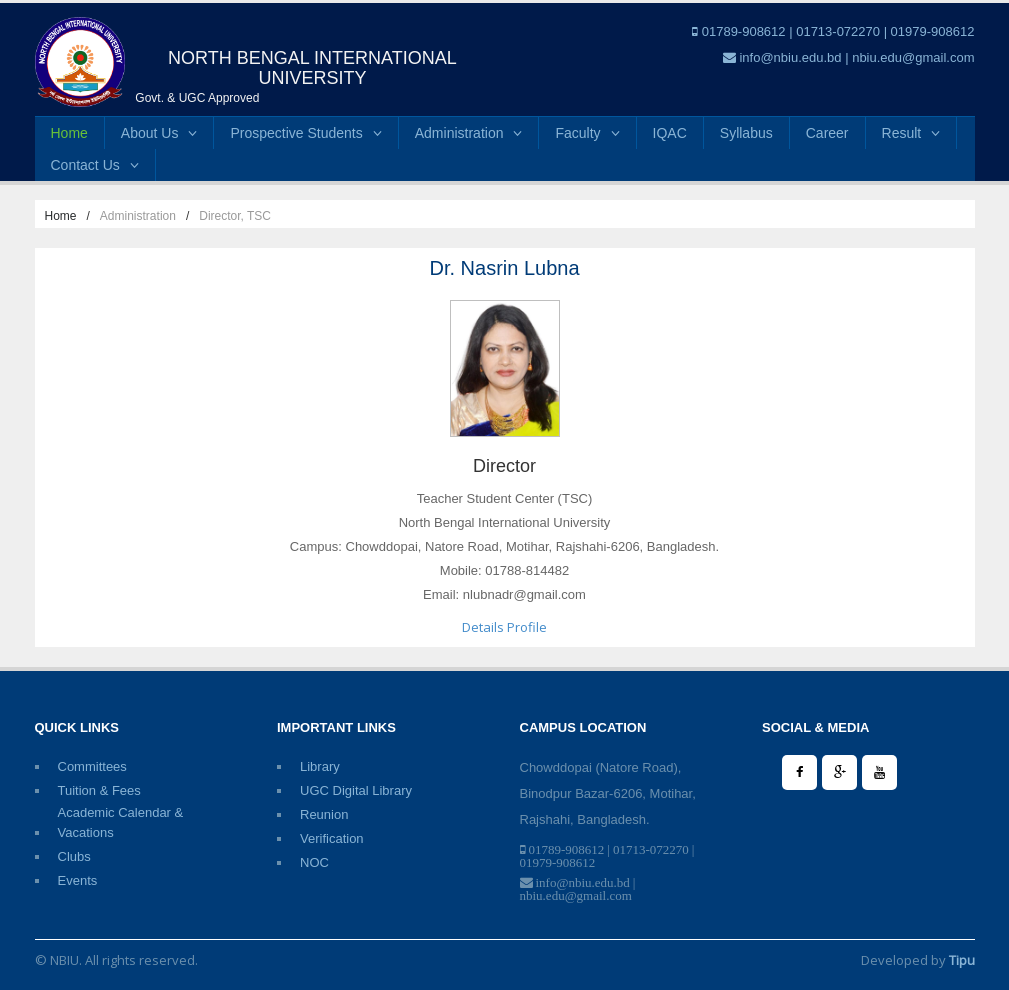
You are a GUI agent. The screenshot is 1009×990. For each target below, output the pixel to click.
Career (827, 133)
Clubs (74, 856)
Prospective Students (305, 133)
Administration (469, 133)
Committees (92, 766)
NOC (314, 862)
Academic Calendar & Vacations (121, 814)
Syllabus (746, 133)
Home (69, 133)
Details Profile (504, 627)
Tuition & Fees (99, 790)
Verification (332, 838)
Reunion (324, 814)
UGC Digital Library (356, 790)
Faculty (587, 133)
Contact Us (95, 165)
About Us (159, 133)
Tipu (962, 960)
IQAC (670, 133)
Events (78, 880)
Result (911, 133)
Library (320, 766)
